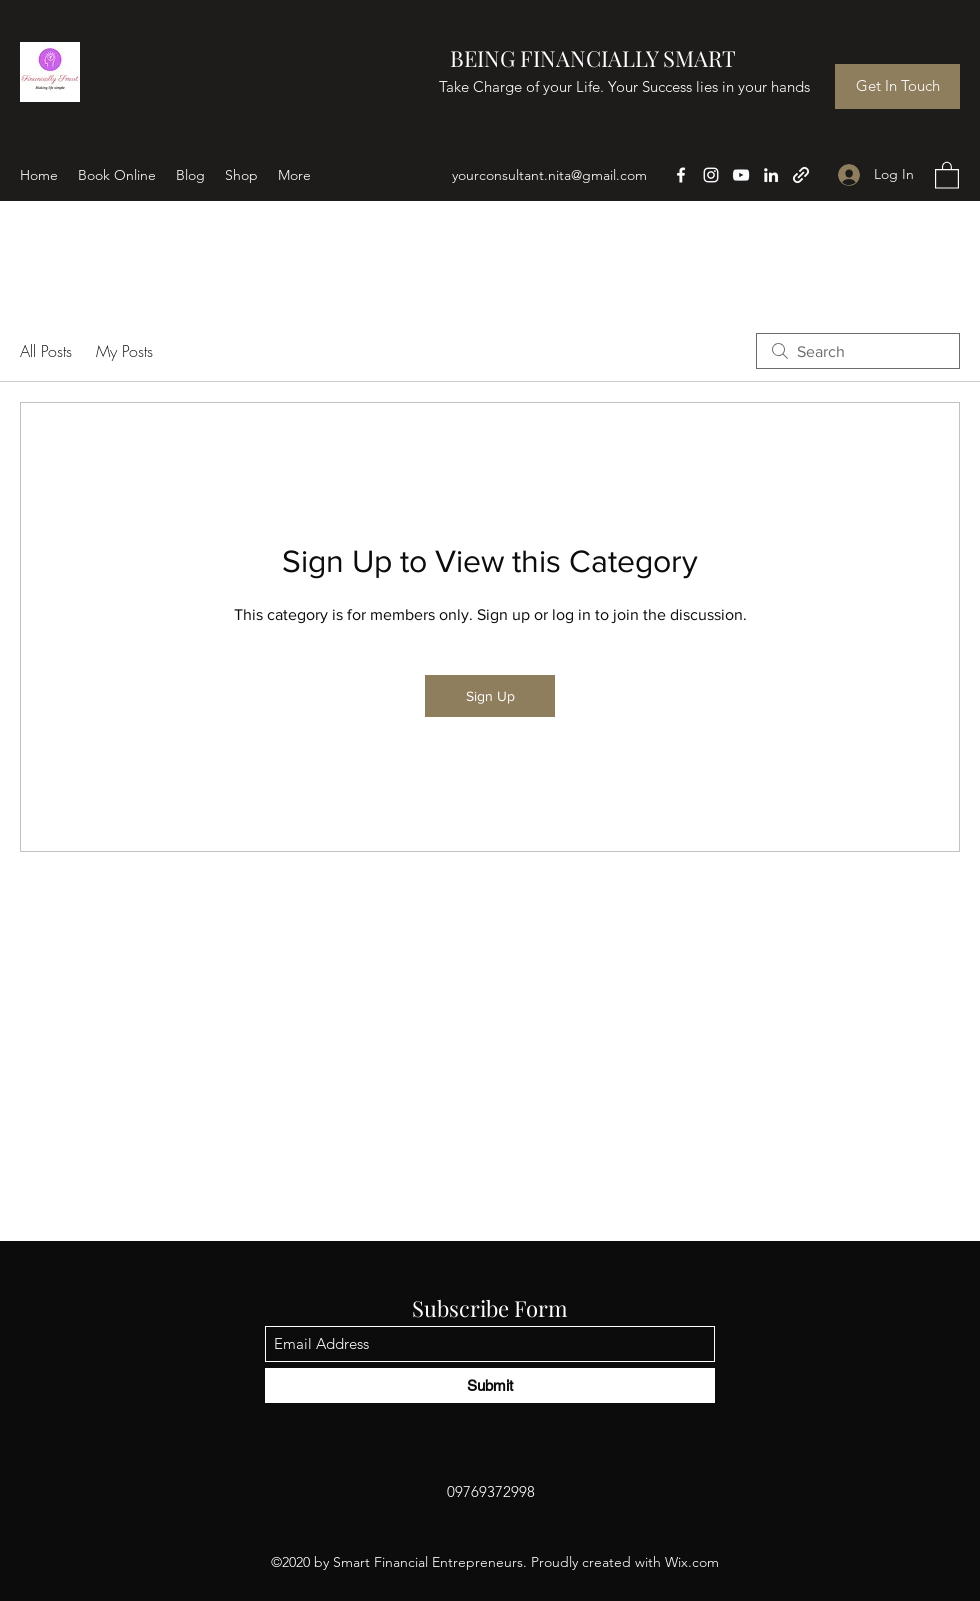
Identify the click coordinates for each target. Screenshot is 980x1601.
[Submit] (490, 1385)
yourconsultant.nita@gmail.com (549, 175)
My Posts (124, 351)
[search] (858, 351)
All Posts (46, 351)
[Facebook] (681, 175)
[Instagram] (711, 175)
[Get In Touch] (897, 86)
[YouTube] (741, 175)
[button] (947, 174)
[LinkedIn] (771, 175)
